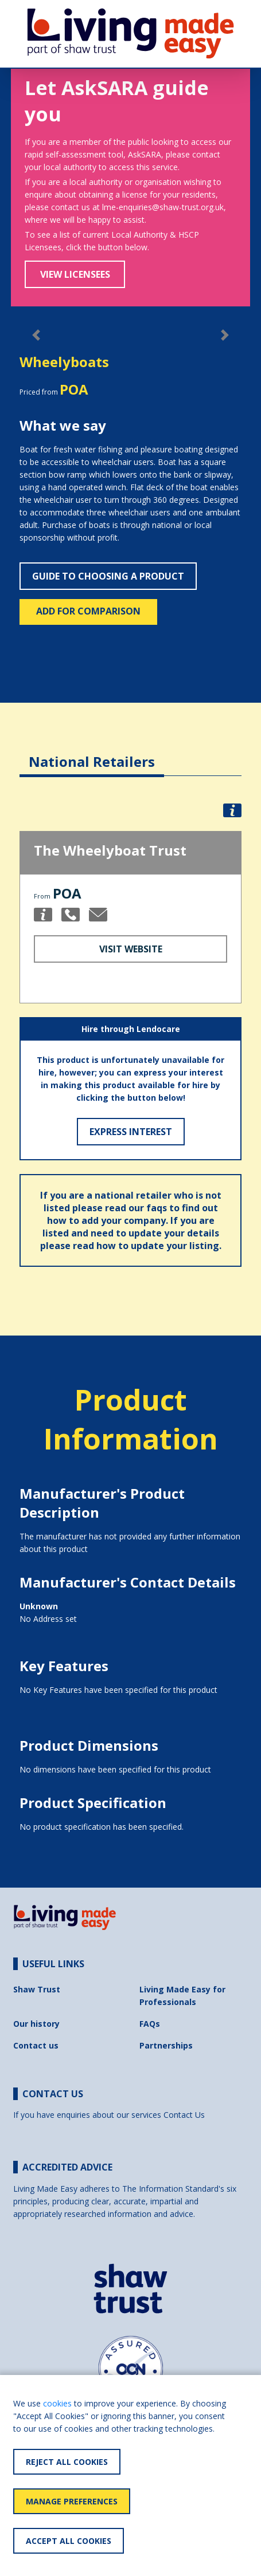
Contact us (36, 2045)
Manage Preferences (72, 2501)
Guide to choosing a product (108, 576)
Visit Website (130, 949)
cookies (57, 2403)
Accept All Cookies (68, 2540)
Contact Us (184, 2114)
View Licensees (75, 274)
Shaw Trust (36, 1989)
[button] (232, 809)
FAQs (149, 2023)
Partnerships (166, 2045)
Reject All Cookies (67, 2461)
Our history (36, 2023)
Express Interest (130, 1131)
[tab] (92, 752)
